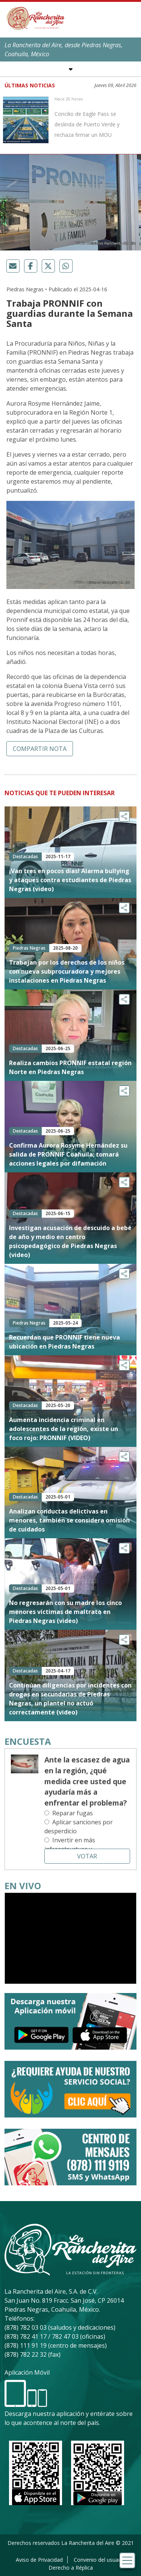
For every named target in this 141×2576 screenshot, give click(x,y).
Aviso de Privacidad (39, 2559)
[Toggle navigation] (127, 2560)
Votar (87, 1856)
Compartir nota (40, 749)
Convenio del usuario (99, 2559)
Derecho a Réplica (71, 2567)
